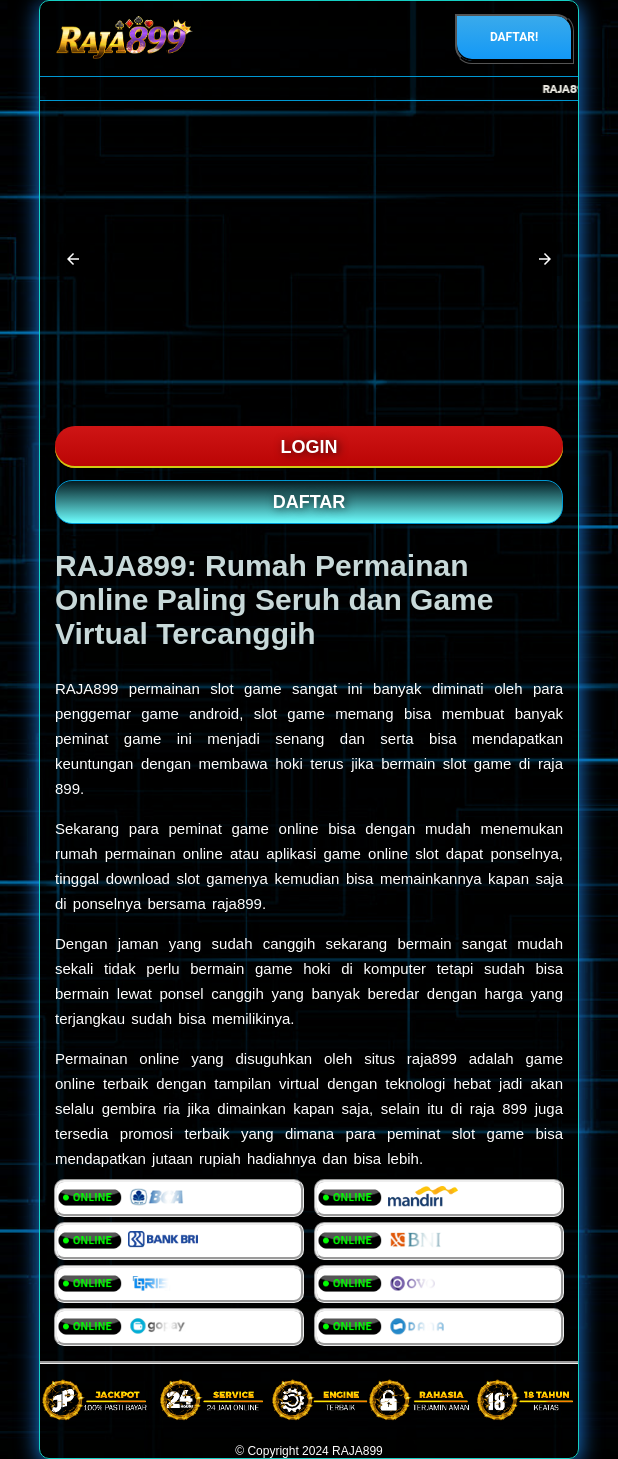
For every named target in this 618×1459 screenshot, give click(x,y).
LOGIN (309, 447)
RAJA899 (86, 688)
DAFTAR (309, 502)
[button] (73, 259)
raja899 (432, 1058)
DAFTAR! (514, 37)
